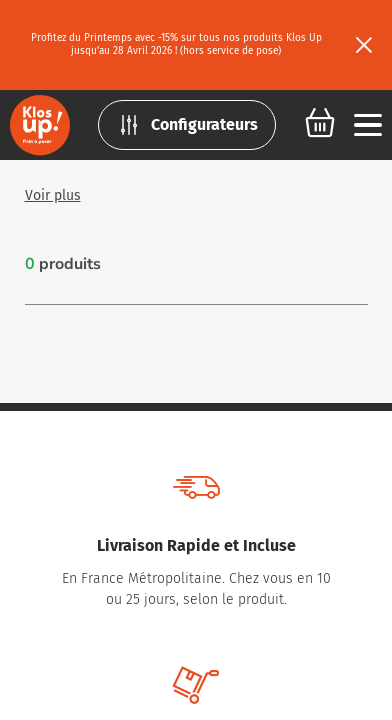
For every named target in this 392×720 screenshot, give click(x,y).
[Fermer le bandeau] (364, 45)
